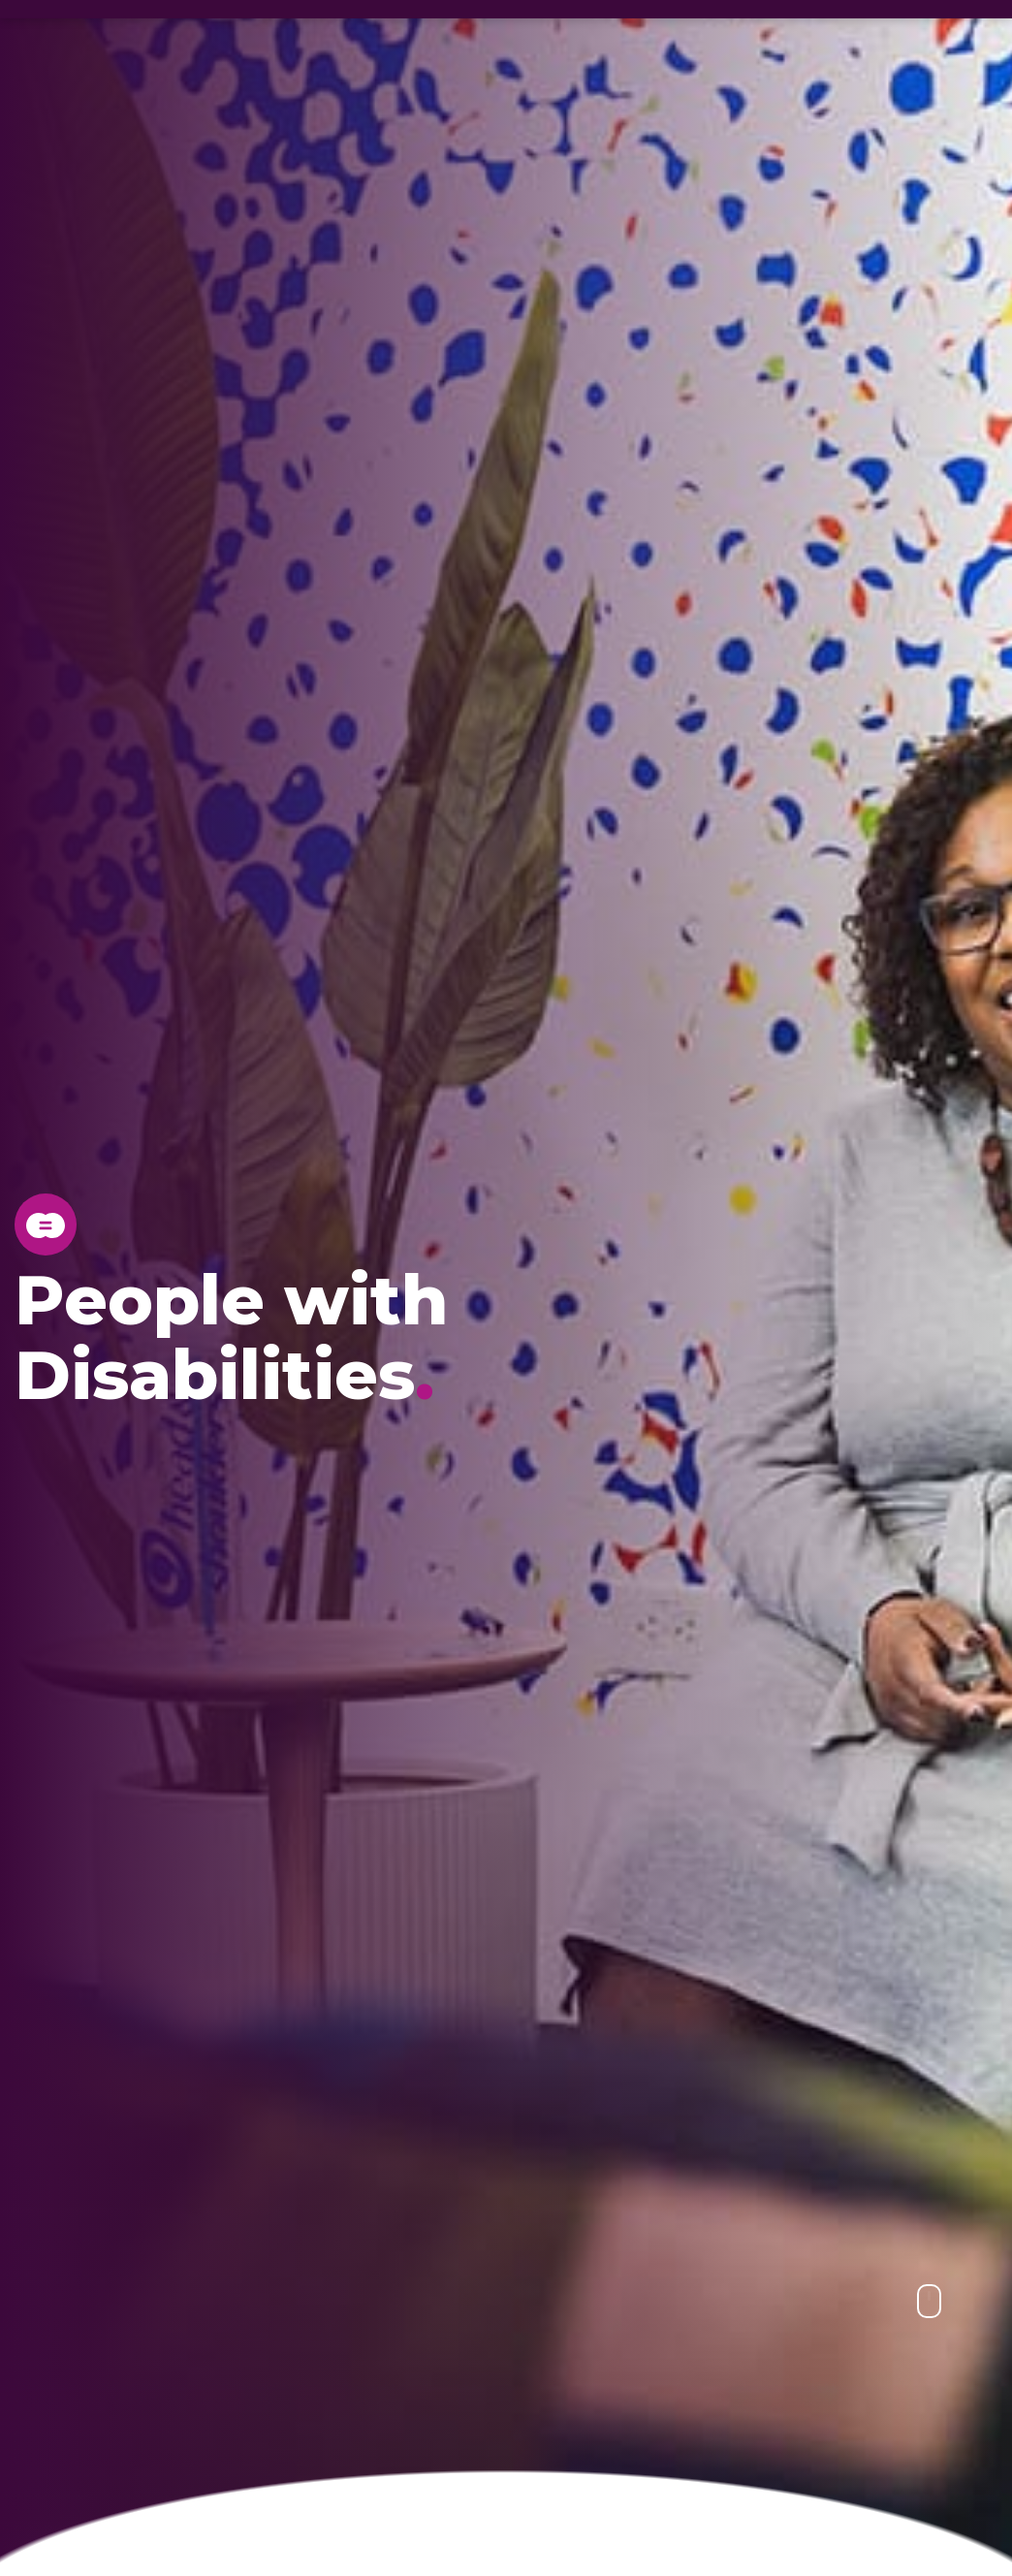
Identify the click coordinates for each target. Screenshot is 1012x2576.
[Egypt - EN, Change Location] (14, 19)
